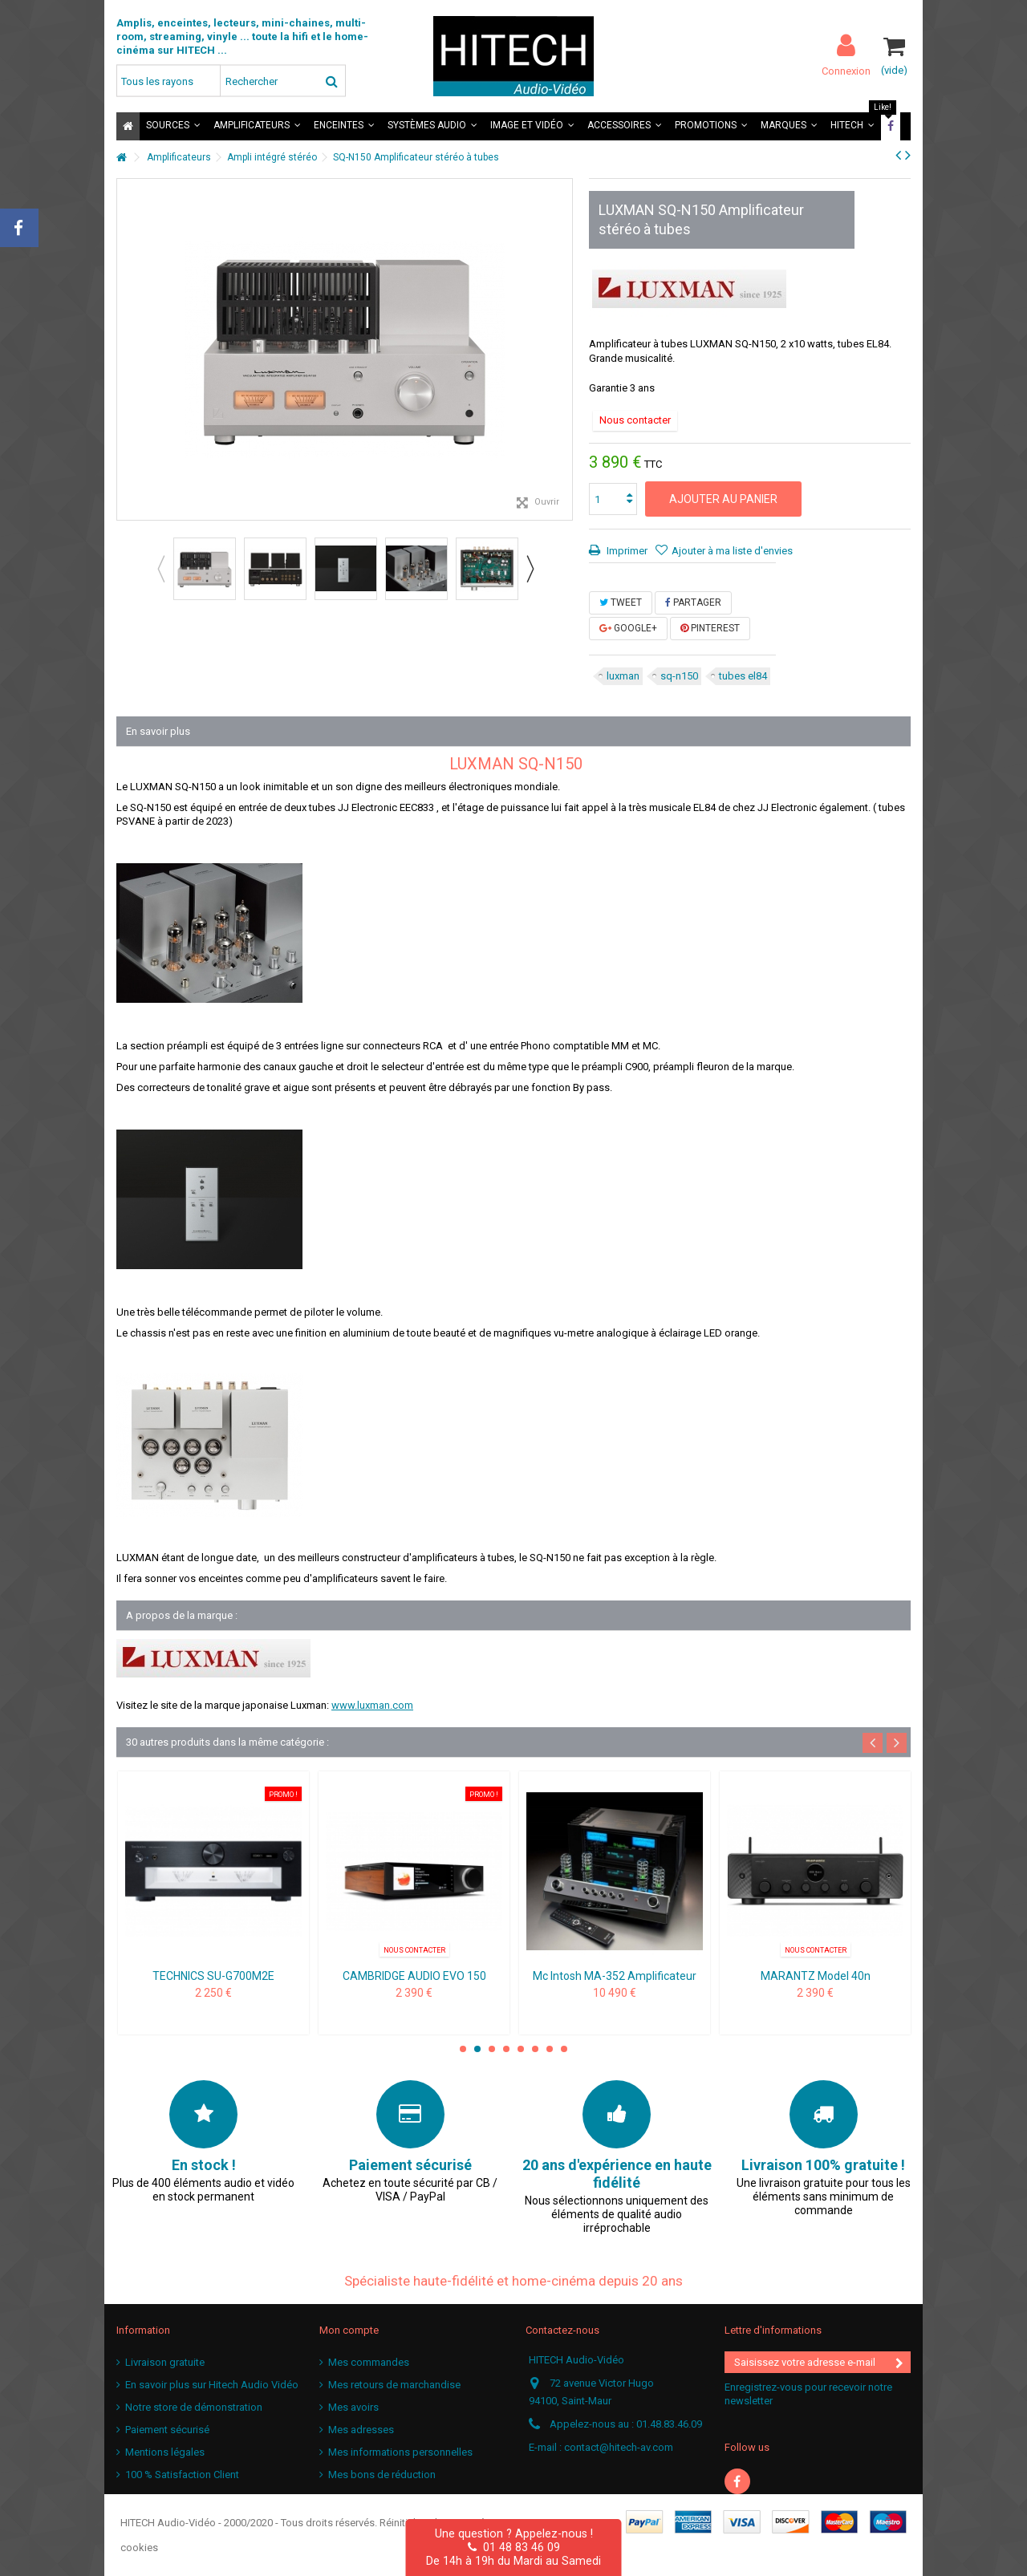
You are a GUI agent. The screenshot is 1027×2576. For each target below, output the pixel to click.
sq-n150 (679, 676)
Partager (693, 602)
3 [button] (492, 2049)
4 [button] (506, 2049)
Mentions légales (165, 2452)
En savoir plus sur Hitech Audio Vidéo (211, 2385)
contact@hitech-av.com (618, 2447)
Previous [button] (160, 569)
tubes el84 (743, 676)
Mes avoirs (353, 2407)
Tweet (620, 602)
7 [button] (549, 2049)
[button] (173, 126)
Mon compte (349, 2330)
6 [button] (535, 2049)
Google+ (628, 628)
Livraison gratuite (165, 2362)
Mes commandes (368, 2362)
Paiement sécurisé (167, 2430)
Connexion (846, 70)
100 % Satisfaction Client (182, 2474)
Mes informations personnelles (400, 2452)
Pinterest (710, 628)
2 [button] (477, 2049)
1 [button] (463, 2049)
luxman (623, 676)
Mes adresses (361, 2430)
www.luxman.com (372, 1705)
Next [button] (530, 569)
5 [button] (521, 2049)
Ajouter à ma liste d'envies (732, 551)
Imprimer (625, 551)
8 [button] (564, 2049)
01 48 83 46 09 (514, 2547)
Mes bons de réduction (382, 2474)
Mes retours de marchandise (394, 2385)
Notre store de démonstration (193, 2407)
